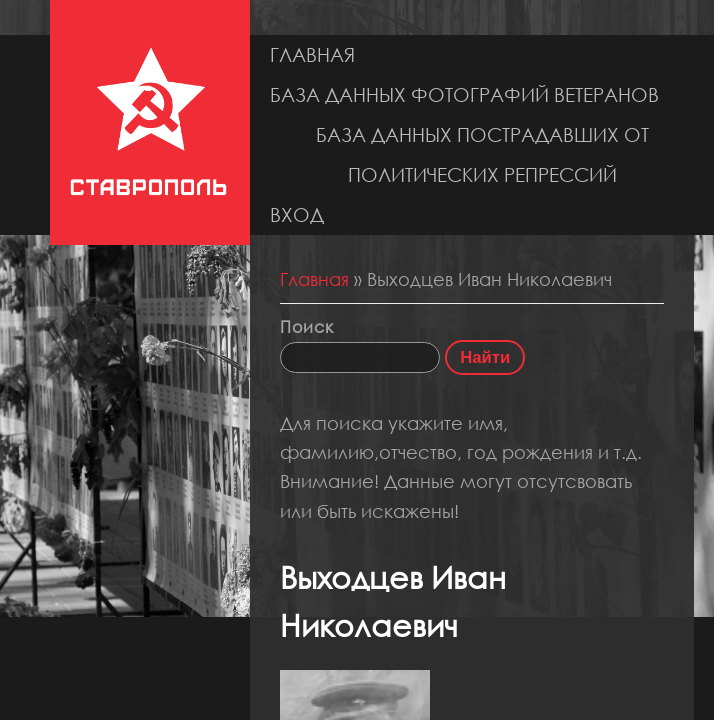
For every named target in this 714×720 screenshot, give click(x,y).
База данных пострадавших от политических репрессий (482, 154)
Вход (297, 214)
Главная (312, 54)
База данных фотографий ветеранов (464, 94)
